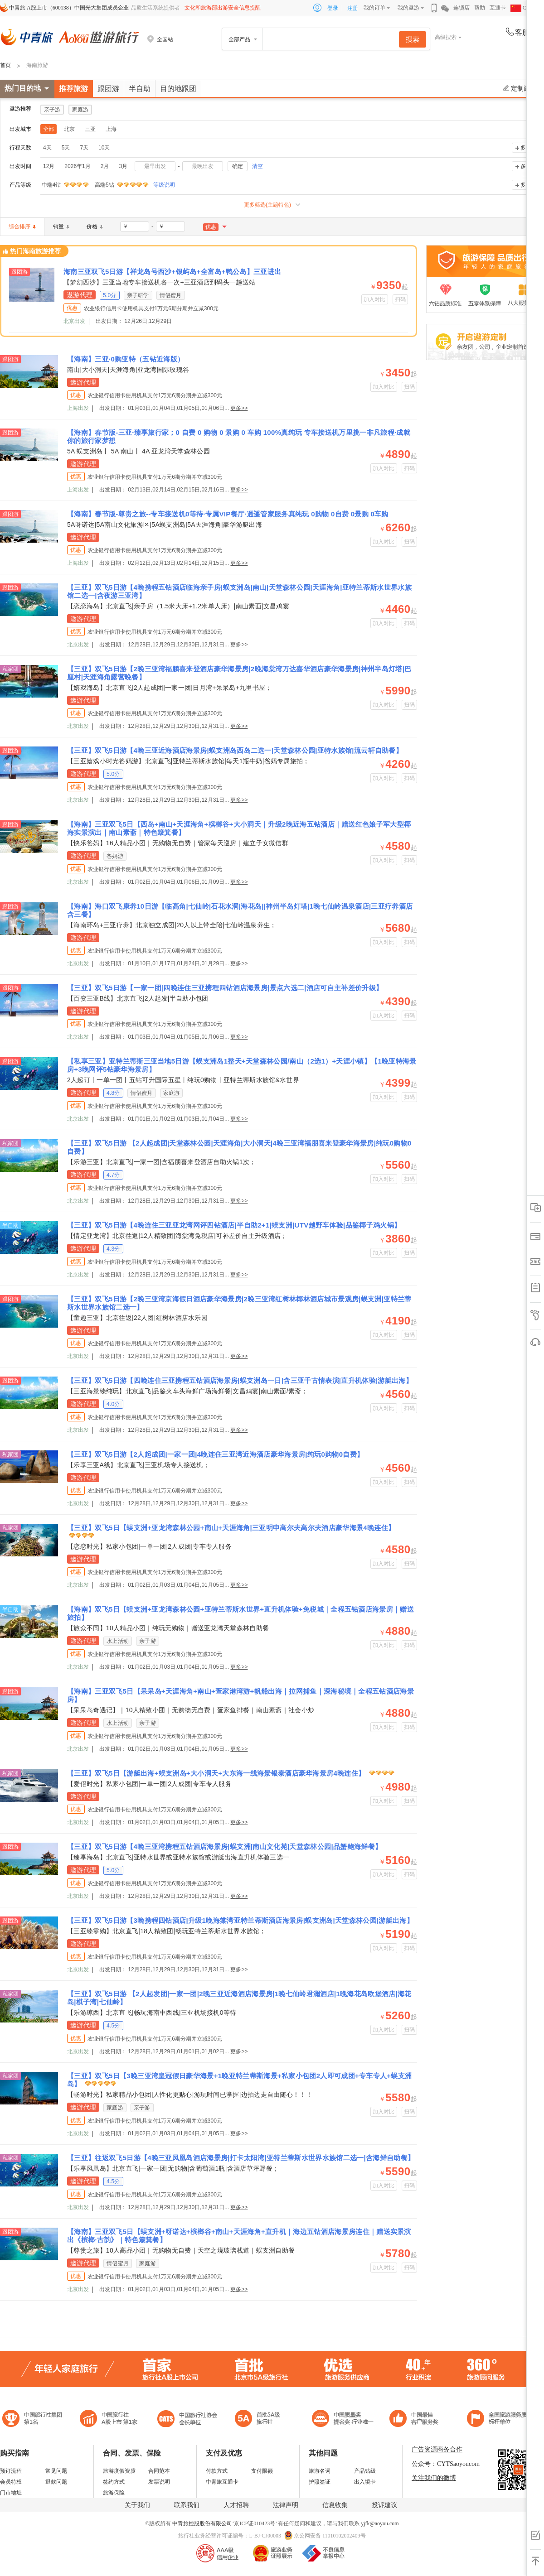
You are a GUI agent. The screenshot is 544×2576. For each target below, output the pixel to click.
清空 (257, 166)
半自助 (140, 88)
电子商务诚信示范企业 (261, 2419)
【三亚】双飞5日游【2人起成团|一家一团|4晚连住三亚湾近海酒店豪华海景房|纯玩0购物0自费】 (215, 1454)
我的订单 (374, 8)
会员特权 (11, 2482)
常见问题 (56, 2471)
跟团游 (108, 88)
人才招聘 (236, 2505)
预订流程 (11, 2471)
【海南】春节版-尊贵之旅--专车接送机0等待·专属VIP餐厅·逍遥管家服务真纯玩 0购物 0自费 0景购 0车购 (228, 514)
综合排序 (22, 226)
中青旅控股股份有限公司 (202, 2523)
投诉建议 (384, 2505)
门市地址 (11, 2492)
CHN (522, 8)
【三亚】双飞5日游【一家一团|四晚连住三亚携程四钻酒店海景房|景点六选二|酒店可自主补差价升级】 (225, 988)
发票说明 (159, 2482)
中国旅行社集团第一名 (33, 2419)
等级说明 (158, 185)
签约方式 (114, 2482)
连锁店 (461, 8)
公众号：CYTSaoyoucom (446, 2463)
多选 (525, 147)
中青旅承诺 (499, 2419)
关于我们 (137, 2505)
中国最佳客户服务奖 (343, 2419)
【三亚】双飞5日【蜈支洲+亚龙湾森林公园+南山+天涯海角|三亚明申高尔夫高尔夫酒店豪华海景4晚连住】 (231, 1527)
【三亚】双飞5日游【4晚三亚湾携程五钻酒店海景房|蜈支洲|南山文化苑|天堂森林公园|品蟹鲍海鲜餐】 (224, 1846)
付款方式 (217, 2471)
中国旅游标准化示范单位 (416, 2419)
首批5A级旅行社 (108, 2419)
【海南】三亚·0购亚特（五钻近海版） (125, 359)
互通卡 (498, 8)
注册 (352, 8)
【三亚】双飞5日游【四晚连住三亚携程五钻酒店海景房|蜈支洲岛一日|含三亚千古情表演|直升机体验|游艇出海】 (240, 1380)
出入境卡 (365, 2482)
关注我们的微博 (434, 2478)
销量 (61, 226)
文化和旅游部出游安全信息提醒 (223, 8)
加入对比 (375, 299)
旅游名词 (319, 2471)
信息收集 (335, 2505)
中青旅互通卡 (222, 2482)
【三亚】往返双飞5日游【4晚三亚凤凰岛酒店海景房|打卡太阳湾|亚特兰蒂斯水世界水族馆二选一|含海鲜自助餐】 (240, 2158)
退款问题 (56, 2482)
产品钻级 (365, 2471)
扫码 (400, 299)
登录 (332, 8)
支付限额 (262, 2471)
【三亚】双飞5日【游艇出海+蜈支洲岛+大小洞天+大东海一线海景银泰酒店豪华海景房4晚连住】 (217, 1773)
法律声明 (285, 2505)
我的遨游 (408, 8)
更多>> (239, 408)
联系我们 (186, 2505)
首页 (5, 65)
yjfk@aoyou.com (379, 2523)
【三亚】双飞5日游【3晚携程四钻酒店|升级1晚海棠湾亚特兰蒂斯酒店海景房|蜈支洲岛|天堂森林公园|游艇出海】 (240, 1920)
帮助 (479, 8)
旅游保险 (114, 2492)
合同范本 (159, 2471)
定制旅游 (519, 88)
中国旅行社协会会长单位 (187, 2419)
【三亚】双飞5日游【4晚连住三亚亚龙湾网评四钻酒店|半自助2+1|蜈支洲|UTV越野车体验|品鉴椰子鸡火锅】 (234, 1225)
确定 (237, 166)
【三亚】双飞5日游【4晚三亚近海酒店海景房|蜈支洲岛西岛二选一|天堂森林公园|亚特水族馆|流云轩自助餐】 (235, 750)
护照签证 (319, 2482)
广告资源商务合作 (437, 2449)
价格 (95, 226)
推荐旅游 (73, 88)
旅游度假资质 (119, 2471)
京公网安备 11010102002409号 (330, 2536)
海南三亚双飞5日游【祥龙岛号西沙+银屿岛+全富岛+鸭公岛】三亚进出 (172, 271)
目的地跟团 (178, 88)
